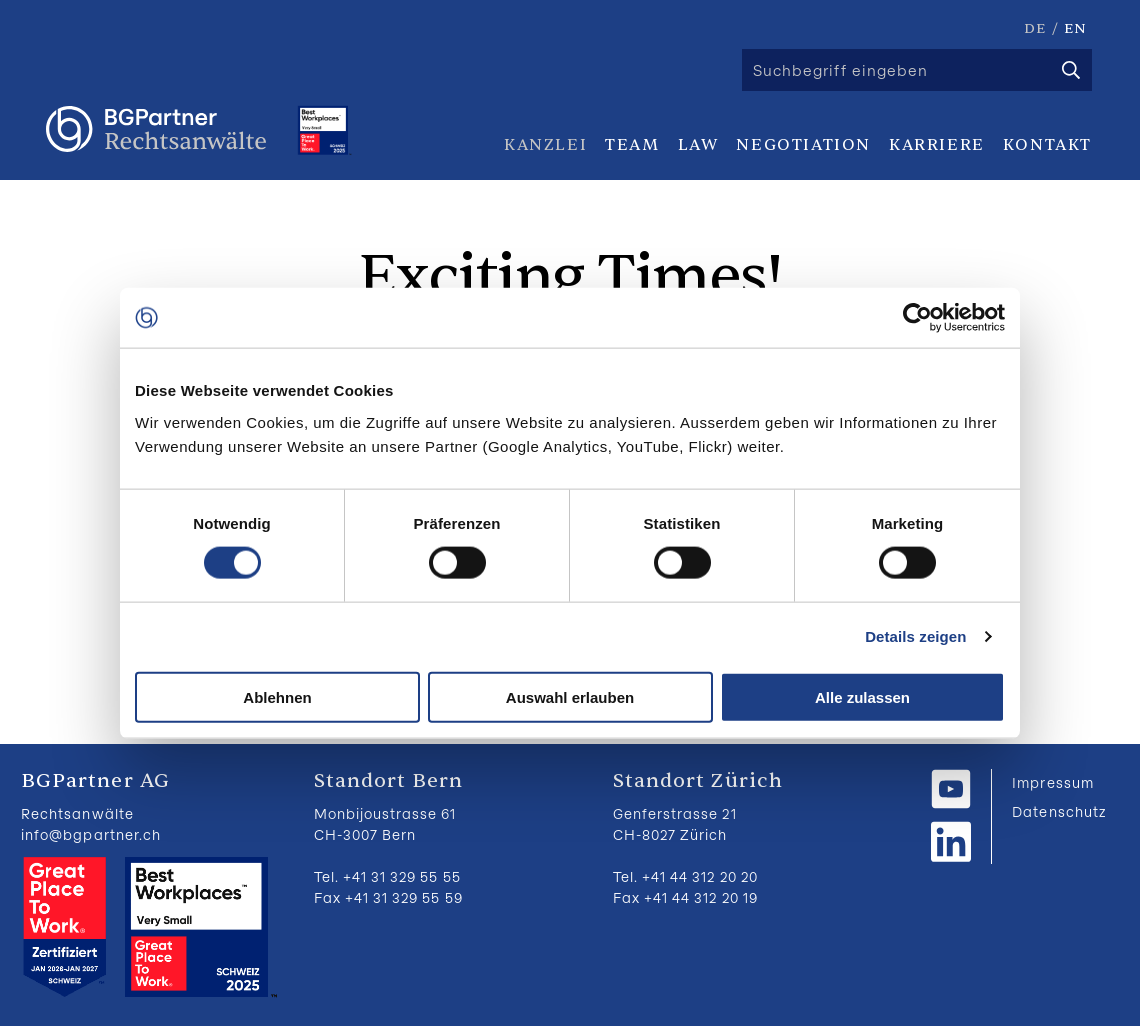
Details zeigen (915, 636)
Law (698, 145)
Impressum (1052, 782)
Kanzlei (545, 145)
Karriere (937, 145)
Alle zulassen (862, 696)
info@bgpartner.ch (91, 834)
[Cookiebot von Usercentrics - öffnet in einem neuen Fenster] (917, 318)
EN (1075, 28)
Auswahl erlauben (570, 696)
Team (632, 145)
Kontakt (1047, 145)
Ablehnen (277, 696)
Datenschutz (1059, 811)
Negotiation (803, 145)
